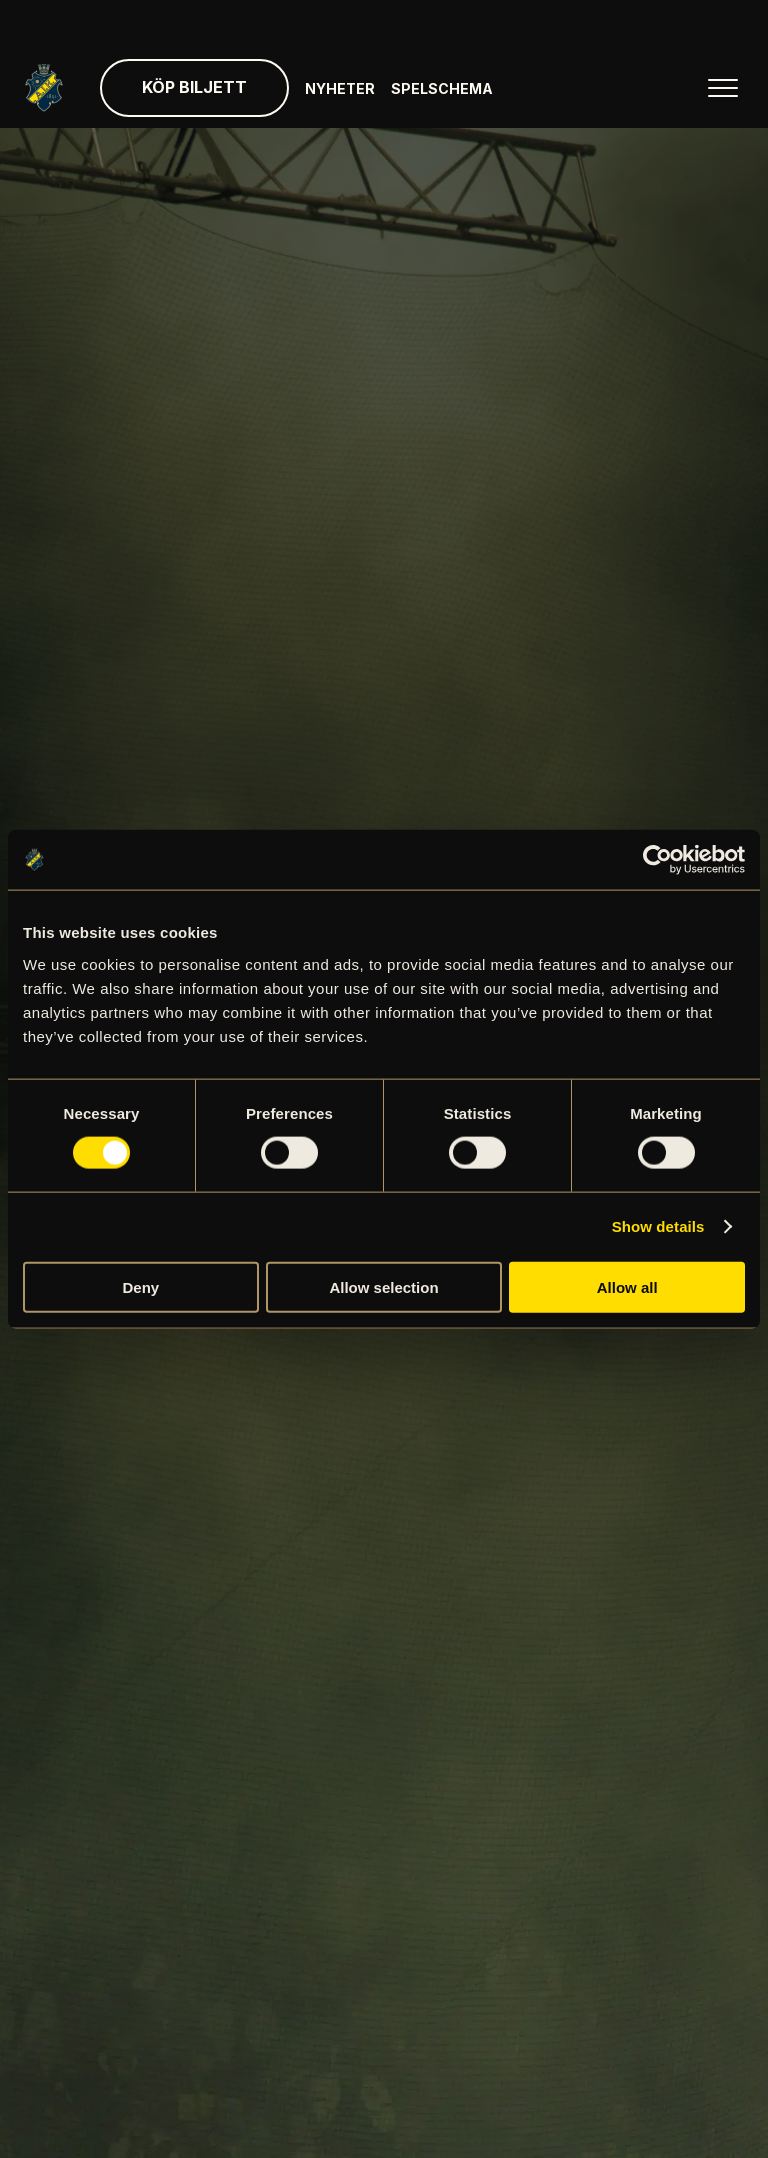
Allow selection (383, 1286)
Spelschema (442, 88)
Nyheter (340, 88)
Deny (140, 1286)
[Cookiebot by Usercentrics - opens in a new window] (657, 860)
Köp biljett (194, 87)
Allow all (627, 1286)
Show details (658, 1226)
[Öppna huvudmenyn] (723, 88)
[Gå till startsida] (44, 88)
